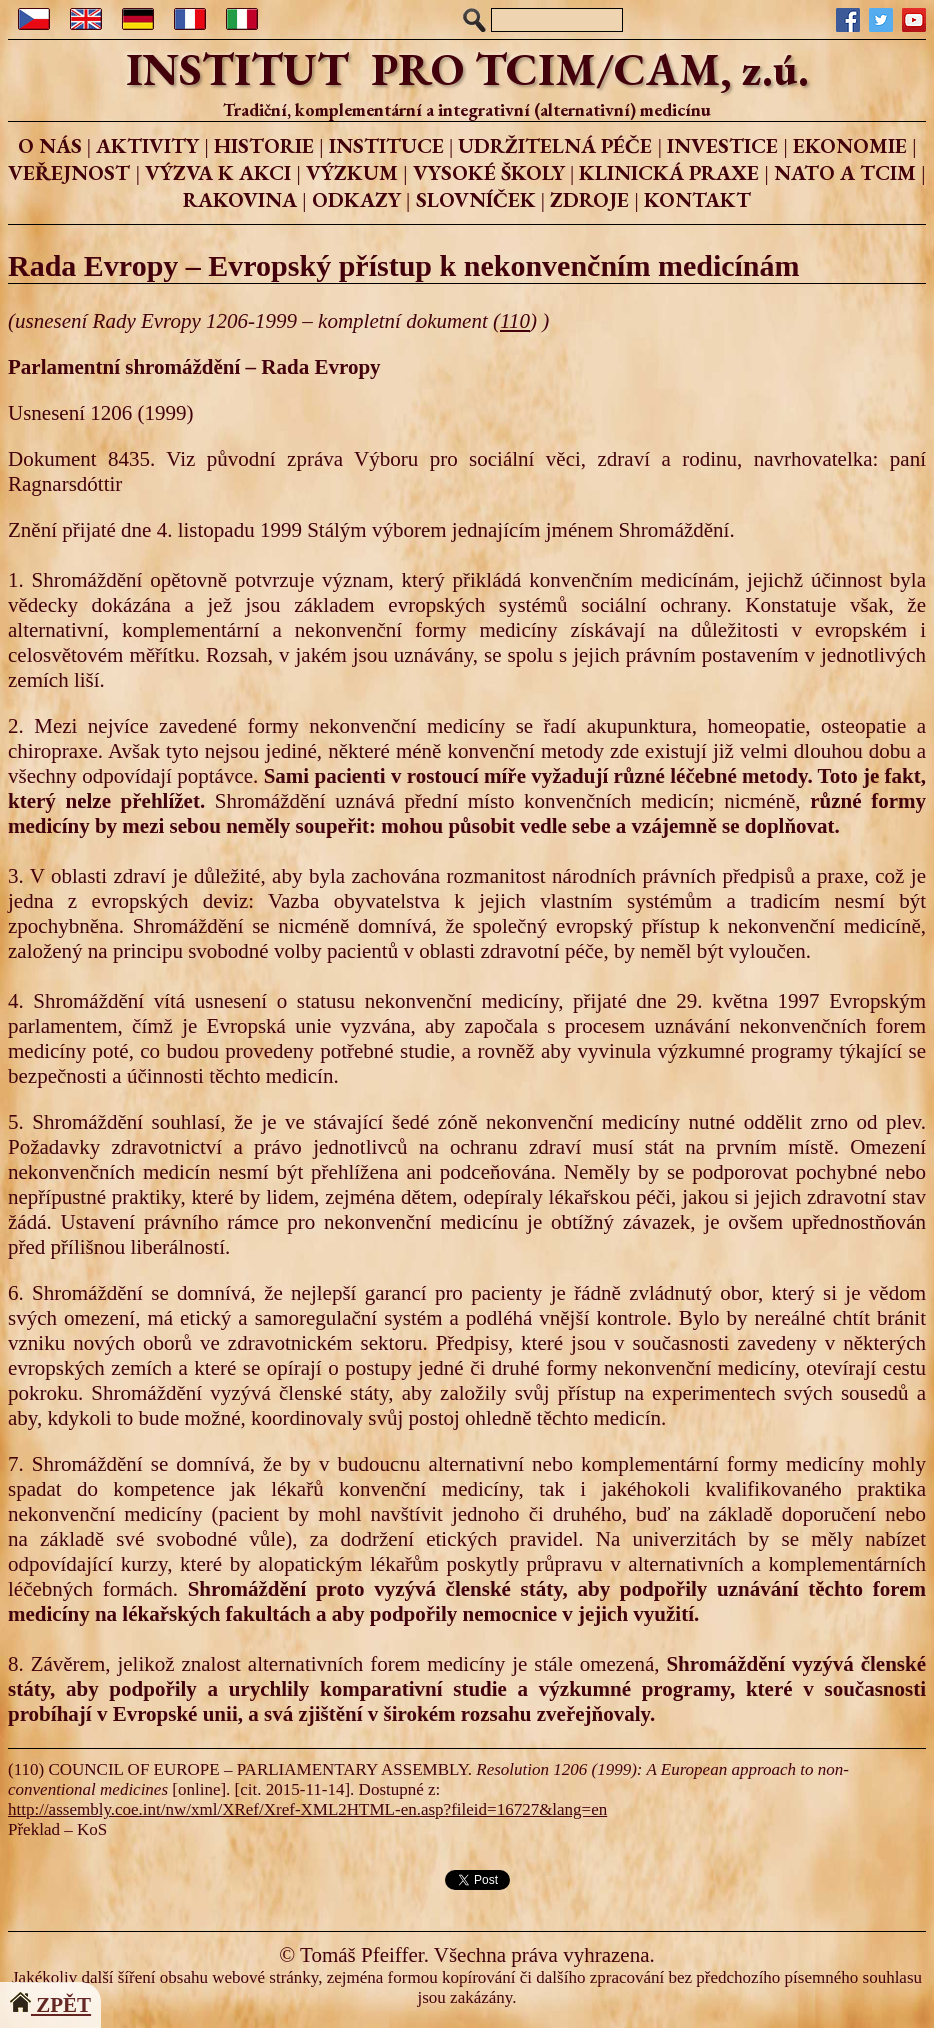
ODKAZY (356, 199)
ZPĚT (50, 2005)
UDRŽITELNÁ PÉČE (555, 145)
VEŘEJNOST (69, 172)
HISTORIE (264, 145)
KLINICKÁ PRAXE (669, 172)
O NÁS (50, 145)
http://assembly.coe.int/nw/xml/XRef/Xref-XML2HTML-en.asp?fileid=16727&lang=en (307, 1809)
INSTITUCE (386, 145)
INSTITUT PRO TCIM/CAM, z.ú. (467, 69)
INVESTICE (722, 145)
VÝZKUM (352, 172)
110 (515, 321)
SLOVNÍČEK (476, 199)
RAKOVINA (240, 199)
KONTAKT (697, 199)
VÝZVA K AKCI (218, 172)
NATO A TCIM (845, 172)
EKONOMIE (850, 145)
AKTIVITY (147, 145)
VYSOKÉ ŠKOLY (489, 172)
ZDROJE (589, 199)
